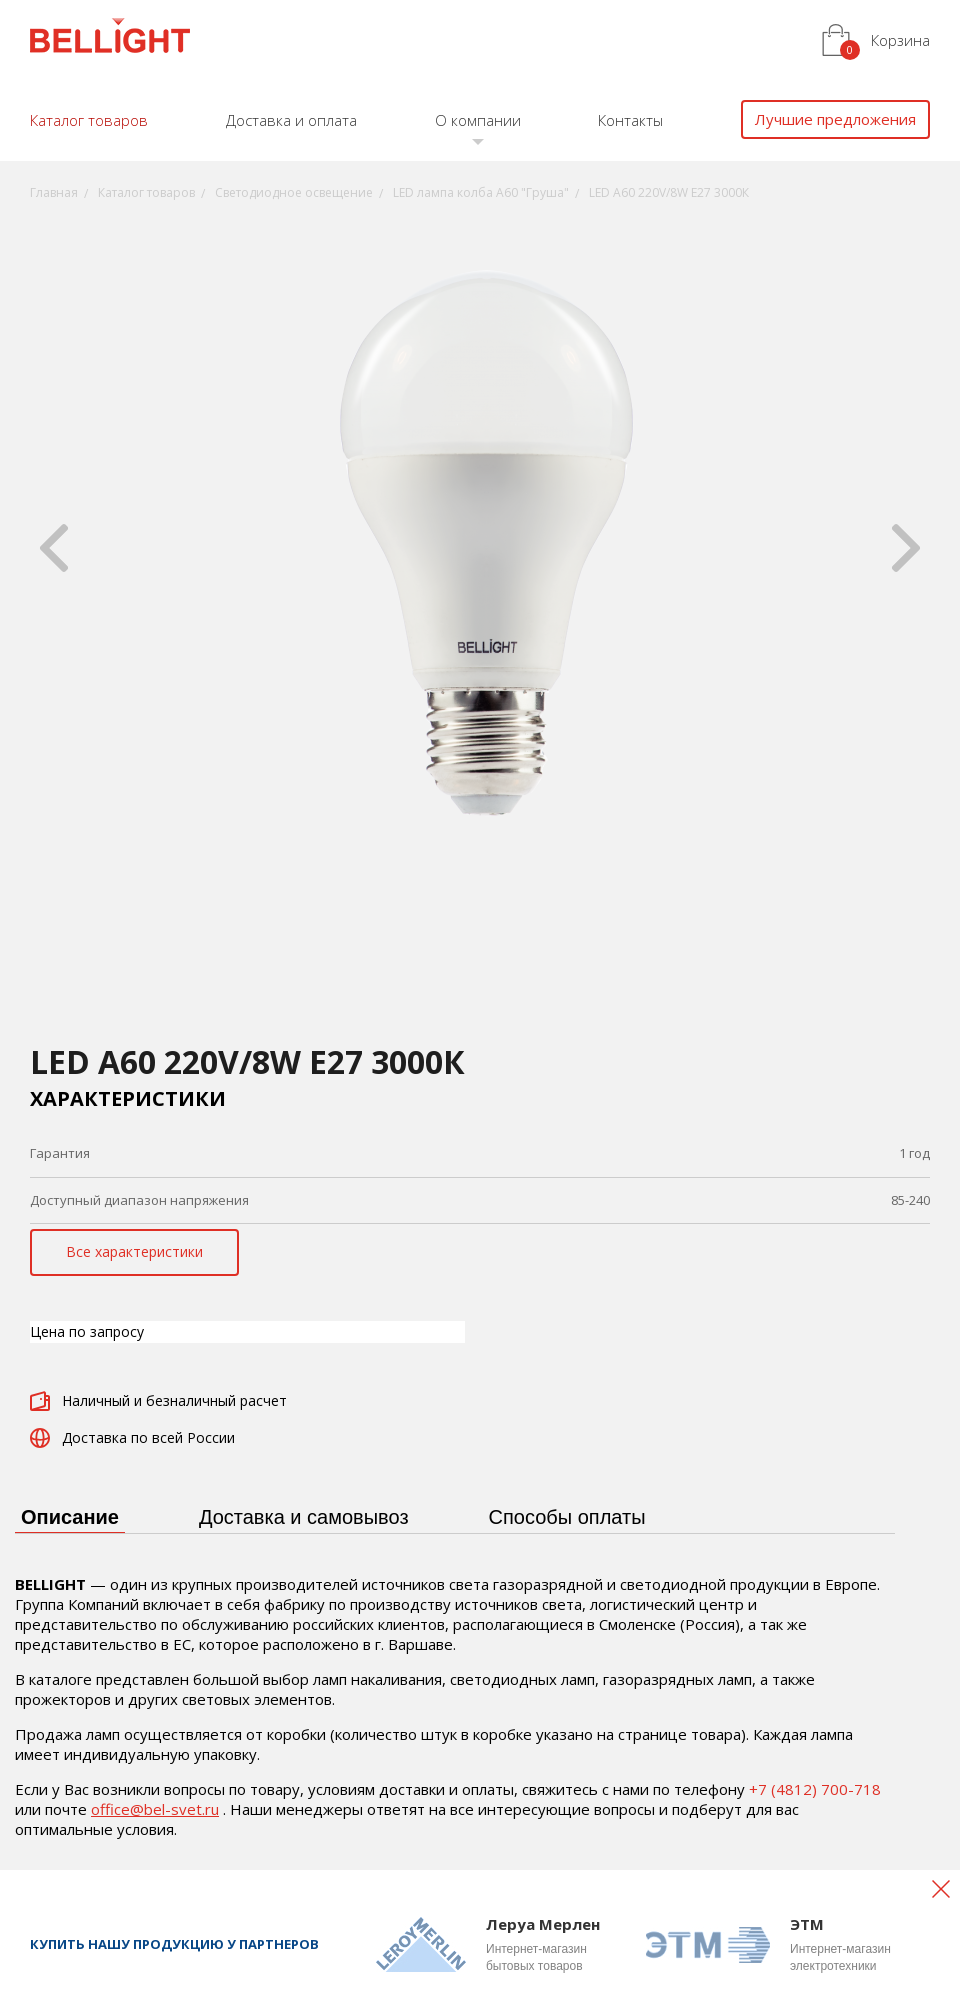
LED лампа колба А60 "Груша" (481, 192)
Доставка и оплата (291, 120)
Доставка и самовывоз (304, 1517)
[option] (480, 548)
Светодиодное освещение (294, 192)
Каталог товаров (89, 120)
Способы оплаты (567, 1517)
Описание (70, 1517)
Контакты (630, 120)
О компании (478, 120)
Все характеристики (134, 1251)
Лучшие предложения (835, 119)
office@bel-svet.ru (155, 1809)
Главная (54, 192)
